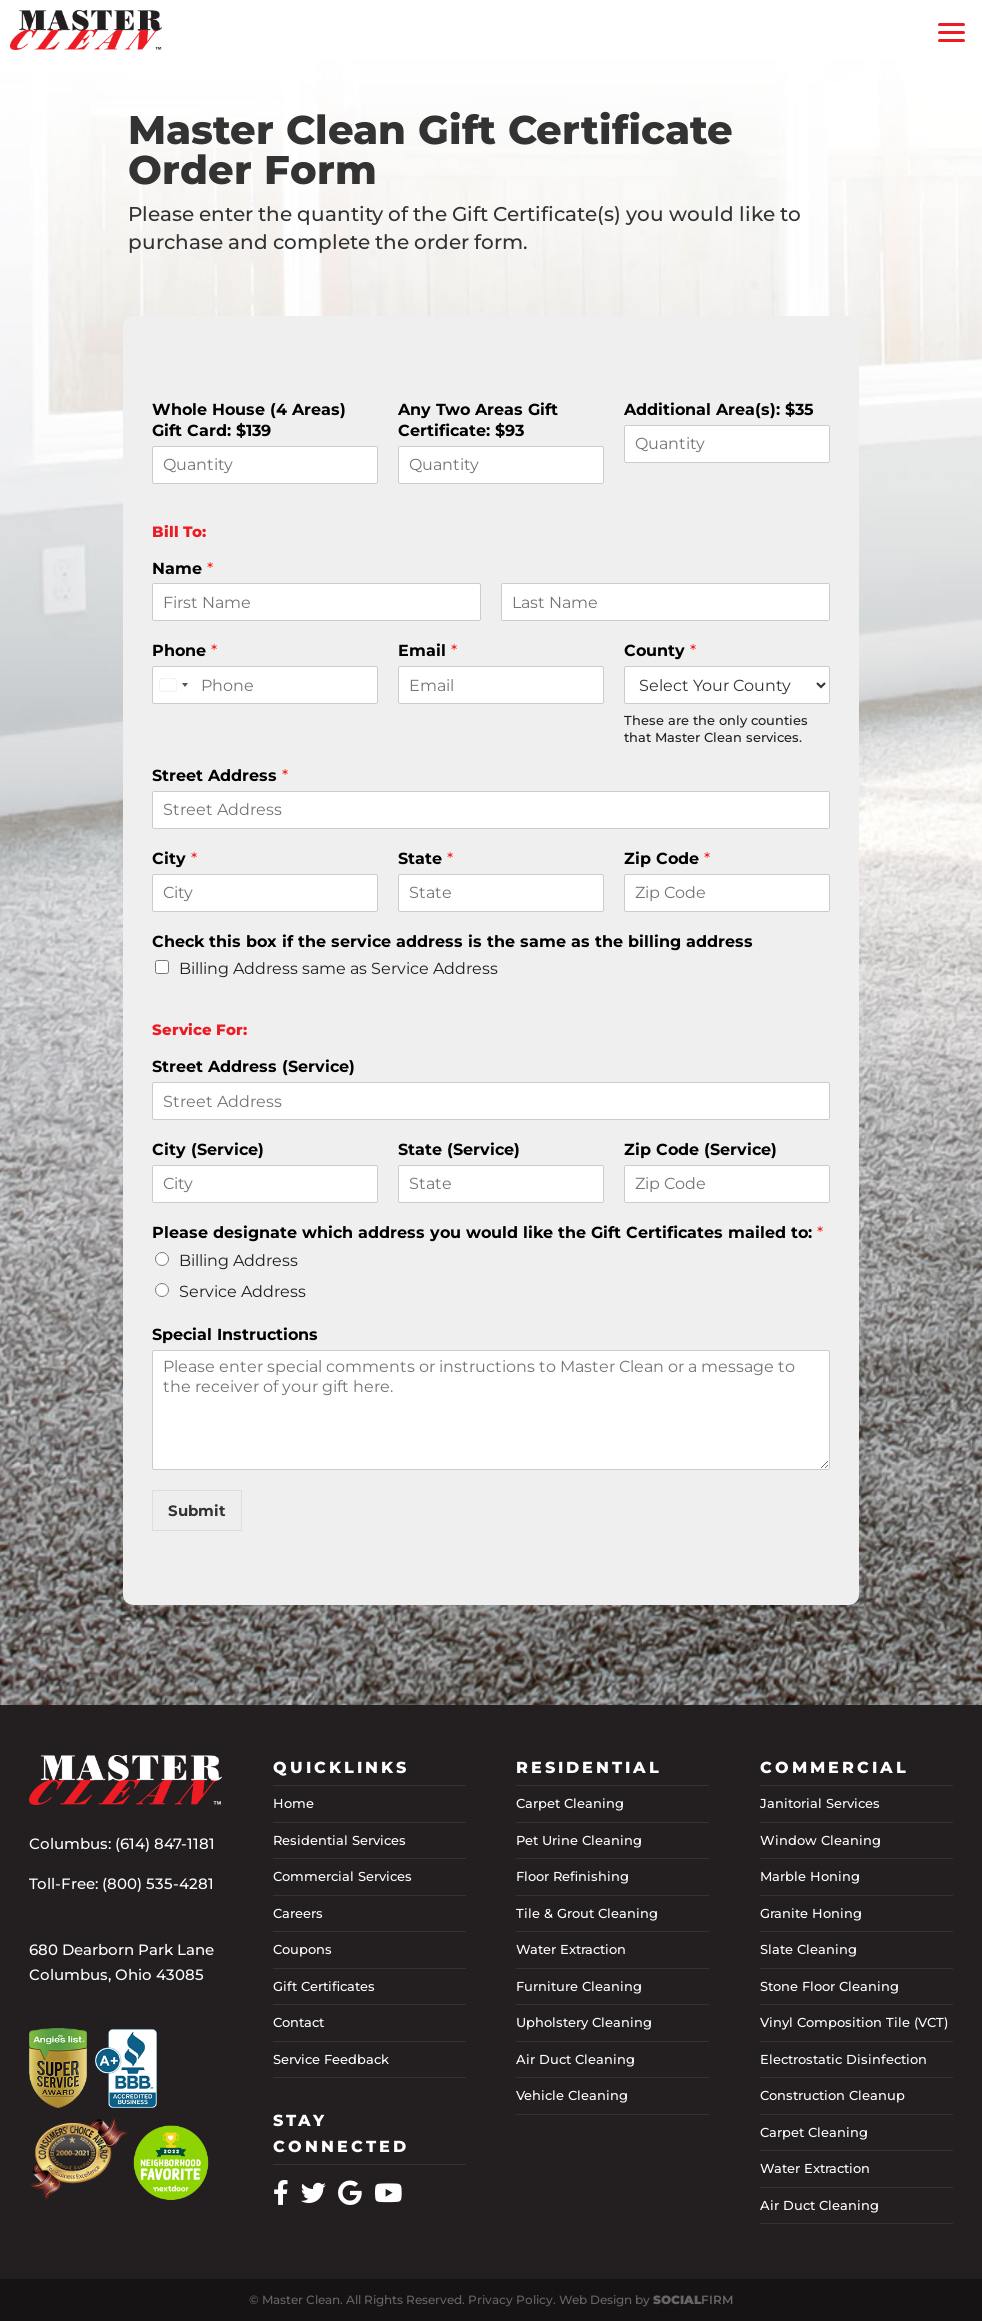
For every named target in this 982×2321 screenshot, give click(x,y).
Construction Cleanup (832, 2095)
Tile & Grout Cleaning (587, 1913)
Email (427, 650)
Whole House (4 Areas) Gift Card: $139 (249, 420)
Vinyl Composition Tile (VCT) (854, 2022)
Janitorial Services (820, 1803)
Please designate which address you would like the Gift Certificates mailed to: (487, 1232)
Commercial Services (342, 1876)
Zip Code (667, 858)
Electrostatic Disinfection (843, 2059)
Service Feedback (331, 2059)
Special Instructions (235, 1334)
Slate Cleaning (808, 1949)
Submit (197, 1510)
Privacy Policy (510, 2299)
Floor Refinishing (572, 1876)
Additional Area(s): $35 (719, 409)
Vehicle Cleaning (572, 2095)
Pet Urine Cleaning (579, 1840)
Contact (298, 2022)
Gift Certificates (324, 1986)
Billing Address (238, 1260)
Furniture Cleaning (579, 1986)
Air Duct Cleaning (575, 2059)
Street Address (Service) (253, 1066)
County (660, 650)
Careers (298, 1913)
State (425, 858)
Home (293, 1803)
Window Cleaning (820, 1840)
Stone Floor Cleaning (829, 1986)
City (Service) (208, 1149)
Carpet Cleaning (570, 1803)
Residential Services (339, 1840)
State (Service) (459, 1149)
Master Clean (301, 2299)
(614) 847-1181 (165, 1843)
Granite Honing (811, 1913)
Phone (184, 650)
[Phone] (265, 685)
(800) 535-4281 (158, 1883)
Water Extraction (571, 1949)
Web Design (595, 2299)
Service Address (242, 1291)
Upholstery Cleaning (584, 2022)
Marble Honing (810, 1876)
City (174, 858)
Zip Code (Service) (700, 1149)
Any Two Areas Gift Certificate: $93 (478, 420)
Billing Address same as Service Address (338, 968)
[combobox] (173, 685)
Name (182, 568)
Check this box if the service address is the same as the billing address (452, 941)
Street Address (220, 775)
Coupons (302, 1949)
